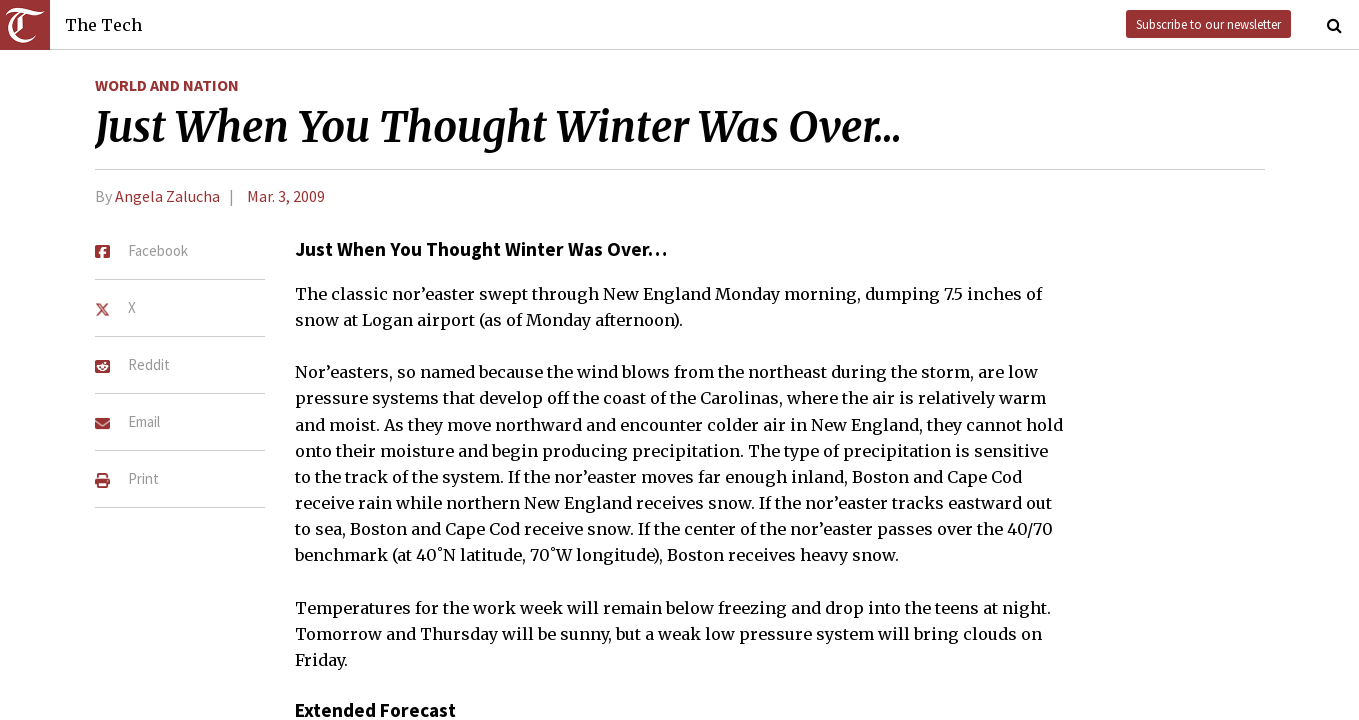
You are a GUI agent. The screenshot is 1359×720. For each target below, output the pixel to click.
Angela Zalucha (167, 196)
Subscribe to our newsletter (1208, 24)
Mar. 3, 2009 (286, 196)
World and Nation (167, 85)
